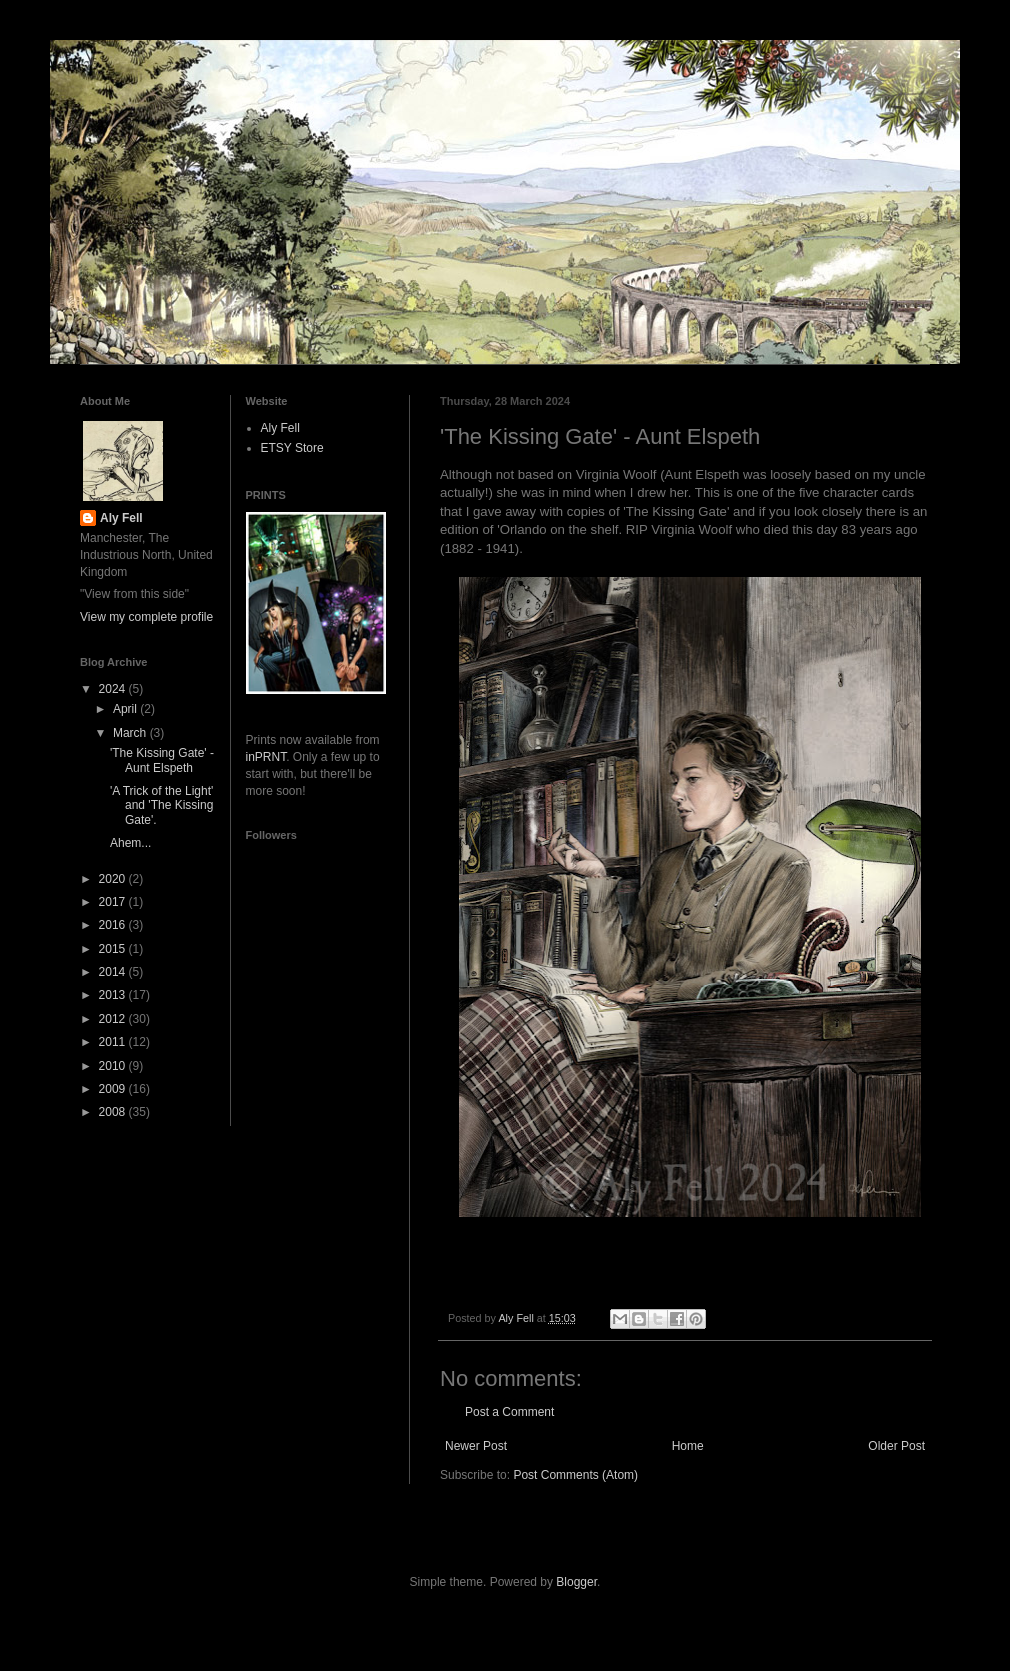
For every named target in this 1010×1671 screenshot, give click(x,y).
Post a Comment (509, 1412)
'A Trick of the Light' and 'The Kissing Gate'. (161, 805)
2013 (114, 995)
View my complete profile (146, 617)
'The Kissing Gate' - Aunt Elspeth (162, 760)
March (131, 733)
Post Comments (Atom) (575, 1475)
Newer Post (476, 1446)
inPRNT (266, 757)
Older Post (896, 1446)
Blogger (576, 1582)
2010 (114, 1066)
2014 (114, 972)
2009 (114, 1089)
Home (688, 1446)
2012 (114, 1019)
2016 (114, 925)
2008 (114, 1112)
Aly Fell (121, 518)
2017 (114, 902)
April (126, 709)
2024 (114, 689)
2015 (114, 949)
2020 (114, 879)
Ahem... (130, 843)
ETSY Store (292, 448)
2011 (114, 1042)
